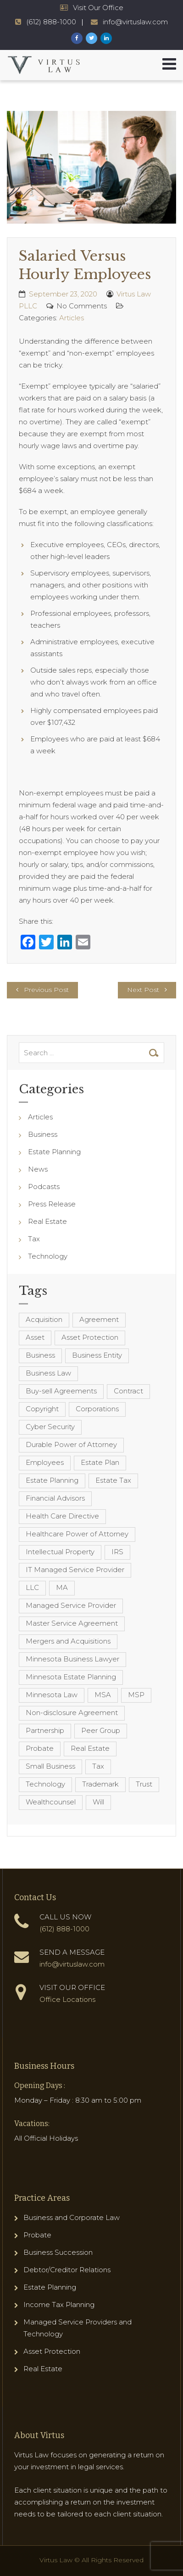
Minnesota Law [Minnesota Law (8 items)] (52, 1694)
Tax (34, 1238)
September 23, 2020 (63, 294)
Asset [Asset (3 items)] (35, 1337)
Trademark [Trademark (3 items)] (100, 1784)
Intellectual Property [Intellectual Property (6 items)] (60, 1551)
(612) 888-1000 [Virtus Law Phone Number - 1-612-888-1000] (51, 21)
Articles (71, 317)
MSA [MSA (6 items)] (102, 1694)
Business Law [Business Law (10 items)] (48, 1373)
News (38, 1169)
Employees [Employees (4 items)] (45, 1462)
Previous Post (46, 990)
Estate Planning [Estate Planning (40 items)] (52, 1480)
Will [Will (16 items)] (98, 1802)
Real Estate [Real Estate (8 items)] (90, 1748)
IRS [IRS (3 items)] (117, 1551)
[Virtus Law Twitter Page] (91, 38)
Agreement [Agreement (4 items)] (99, 1319)
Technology (47, 1256)
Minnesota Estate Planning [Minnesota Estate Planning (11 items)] (71, 1676)
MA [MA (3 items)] (62, 1587)
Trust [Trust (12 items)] (144, 1784)
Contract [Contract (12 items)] (128, 1391)
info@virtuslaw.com (72, 1964)
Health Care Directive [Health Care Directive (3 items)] (62, 1516)
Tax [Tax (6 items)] (98, 1766)
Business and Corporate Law (71, 2217)
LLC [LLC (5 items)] (32, 1587)
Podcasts (44, 1186)
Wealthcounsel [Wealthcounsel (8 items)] (51, 1802)
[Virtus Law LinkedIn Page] (106, 38)
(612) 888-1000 (64, 1928)
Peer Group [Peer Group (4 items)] (100, 1730)
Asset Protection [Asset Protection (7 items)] (89, 1337)
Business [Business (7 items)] (40, 1355)
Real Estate (47, 1221)
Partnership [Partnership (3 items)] (45, 1730)
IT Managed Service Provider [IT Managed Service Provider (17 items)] (75, 1569)
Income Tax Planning (58, 2304)
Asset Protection (51, 2351)
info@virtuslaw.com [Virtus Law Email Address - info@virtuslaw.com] (135, 21)
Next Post (143, 990)
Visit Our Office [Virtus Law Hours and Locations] (98, 7)
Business (42, 1134)
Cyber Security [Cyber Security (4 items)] (50, 1426)
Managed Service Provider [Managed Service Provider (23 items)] (71, 1605)
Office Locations (67, 1999)
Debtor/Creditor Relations (67, 2269)
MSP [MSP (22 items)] (136, 1694)
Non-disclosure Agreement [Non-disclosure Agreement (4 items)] (72, 1712)
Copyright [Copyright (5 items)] (42, 1408)
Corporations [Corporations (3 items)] (97, 1408)
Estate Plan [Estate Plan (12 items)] (100, 1462)
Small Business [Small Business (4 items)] (50, 1766)
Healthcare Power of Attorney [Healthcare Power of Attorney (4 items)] (77, 1533)
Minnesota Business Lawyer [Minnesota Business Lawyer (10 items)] (72, 1659)
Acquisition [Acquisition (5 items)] (44, 1319)
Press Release (52, 1204)
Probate (37, 2235)
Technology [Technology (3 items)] (45, 1784)
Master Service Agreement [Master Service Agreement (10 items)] (72, 1623)
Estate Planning (54, 1151)
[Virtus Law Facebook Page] (77, 38)
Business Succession (58, 2252)
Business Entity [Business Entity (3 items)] (97, 1355)
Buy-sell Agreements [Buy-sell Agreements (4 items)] (61, 1391)
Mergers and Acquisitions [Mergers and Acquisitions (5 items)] (68, 1641)
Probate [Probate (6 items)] (40, 1748)
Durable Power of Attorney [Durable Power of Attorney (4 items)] (71, 1444)
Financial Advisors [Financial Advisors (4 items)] (55, 1498)
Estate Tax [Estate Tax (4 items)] (113, 1480)
